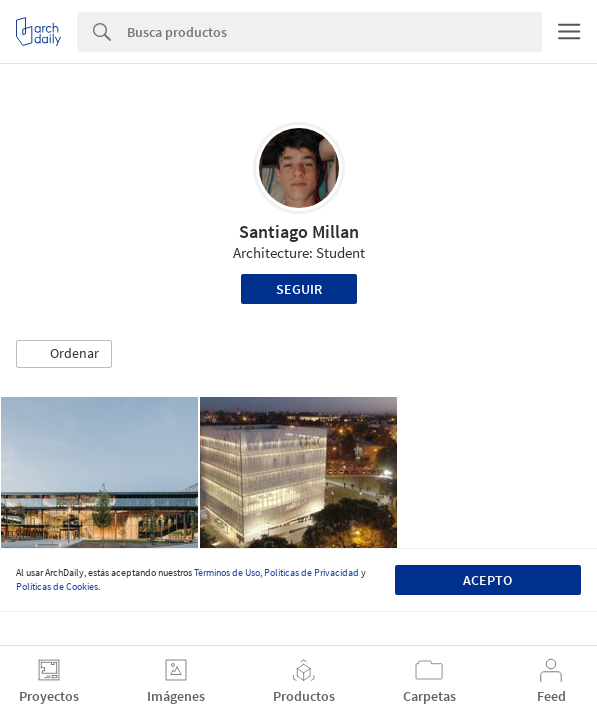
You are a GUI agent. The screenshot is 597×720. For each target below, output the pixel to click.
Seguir (299, 289)
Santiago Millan (299, 231)
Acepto (487, 580)
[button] (64, 354)
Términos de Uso (227, 572)
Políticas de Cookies (57, 586)
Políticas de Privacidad (311, 572)
